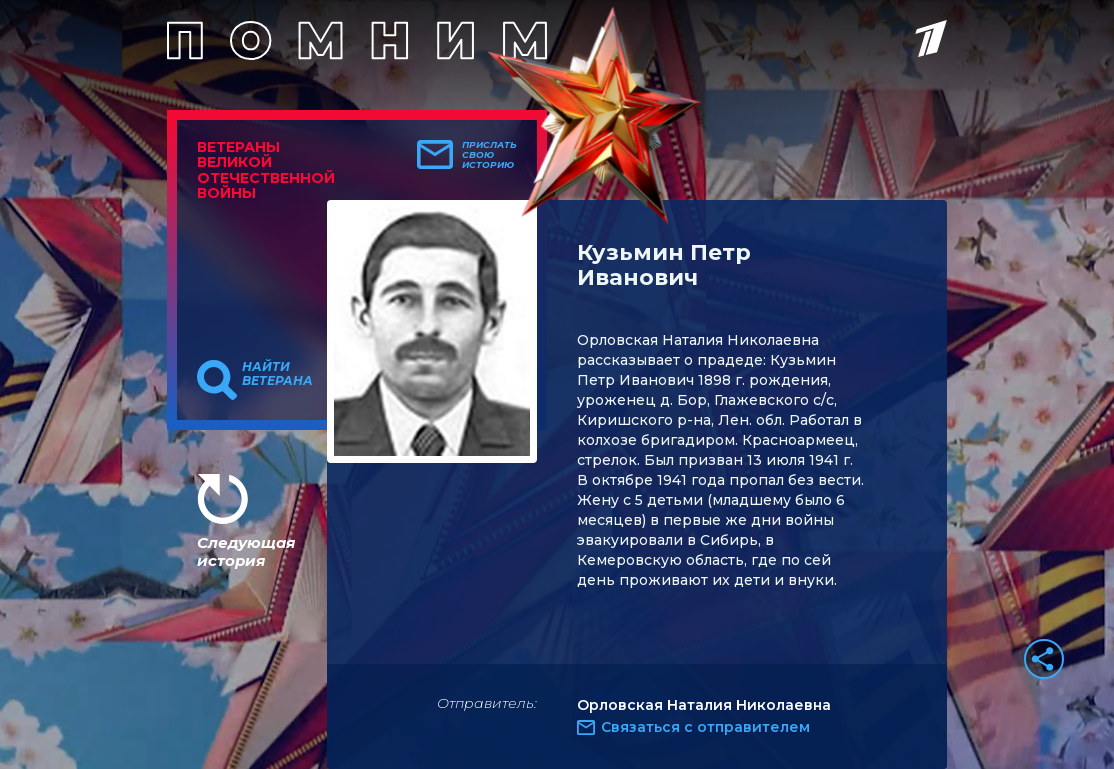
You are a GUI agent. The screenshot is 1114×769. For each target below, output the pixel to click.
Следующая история (246, 551)
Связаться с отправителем (705, 727)
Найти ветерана (277, 374)
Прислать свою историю (489, 155)
